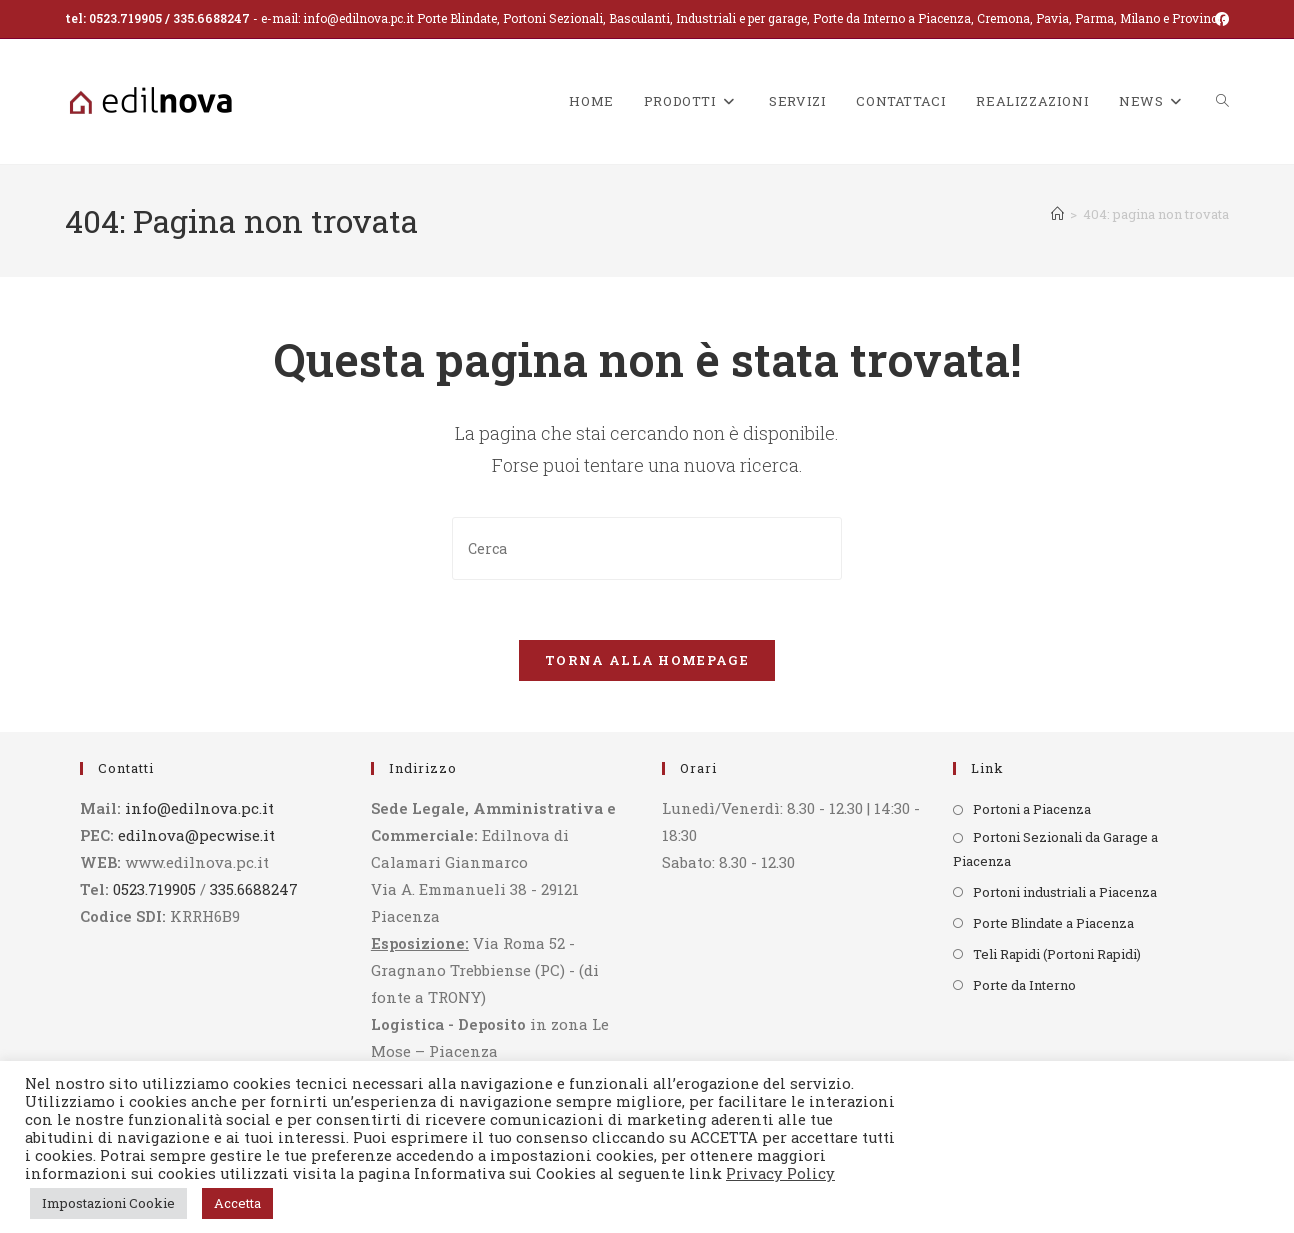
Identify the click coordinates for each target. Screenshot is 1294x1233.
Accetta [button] (237, 1203)
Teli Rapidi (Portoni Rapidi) (1057, 954)
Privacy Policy (780, 1173)
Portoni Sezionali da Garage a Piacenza (1055, 849)
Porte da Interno (1024, 985)
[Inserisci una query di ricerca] (647, 548)
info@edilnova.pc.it (358, 18)
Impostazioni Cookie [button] (108, 1203)
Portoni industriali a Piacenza (1065, 892)
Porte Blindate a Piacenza (1053, 923)
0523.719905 (125, 18)
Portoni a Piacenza (1032, 810)
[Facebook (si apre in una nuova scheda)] (1219, 19)
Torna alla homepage (647, 661)
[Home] (1057, 214)
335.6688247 (211, 18)
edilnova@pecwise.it (196, 836)
